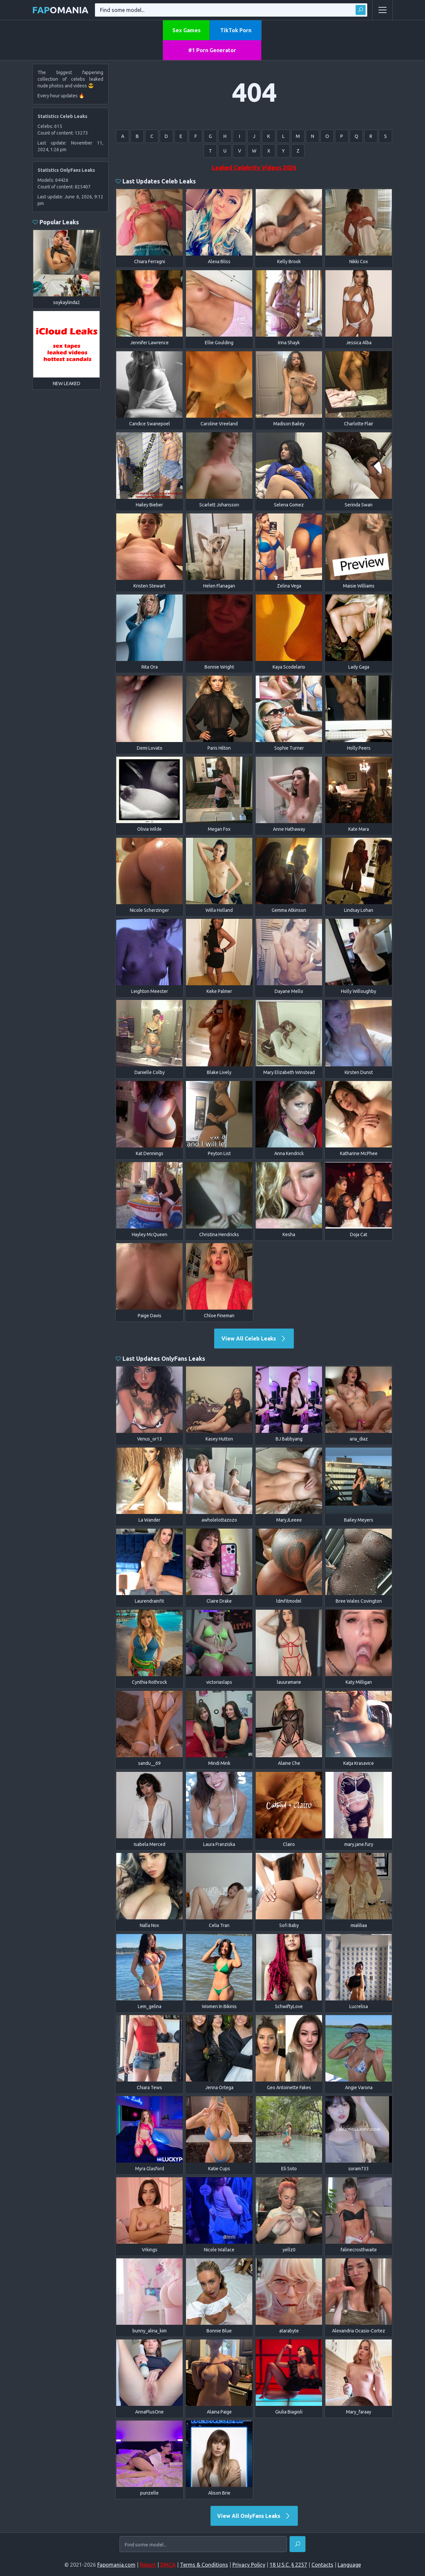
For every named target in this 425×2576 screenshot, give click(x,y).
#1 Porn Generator (212, 50)
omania (60, 10)
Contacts (322, 2565)
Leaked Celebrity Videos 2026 (254, 167)
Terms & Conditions (204, 2565)
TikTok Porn (235, 30)
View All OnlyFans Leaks (254, 2516)
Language (349, 2565)
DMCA (168, 2565)
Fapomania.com (116, 2565)
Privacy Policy (248, 2565)
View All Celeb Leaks (254, 1338)
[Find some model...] (203, 2544)
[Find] (297, 2544)
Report (148, 2565)
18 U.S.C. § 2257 (288, 2565)
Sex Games (186, 30)
